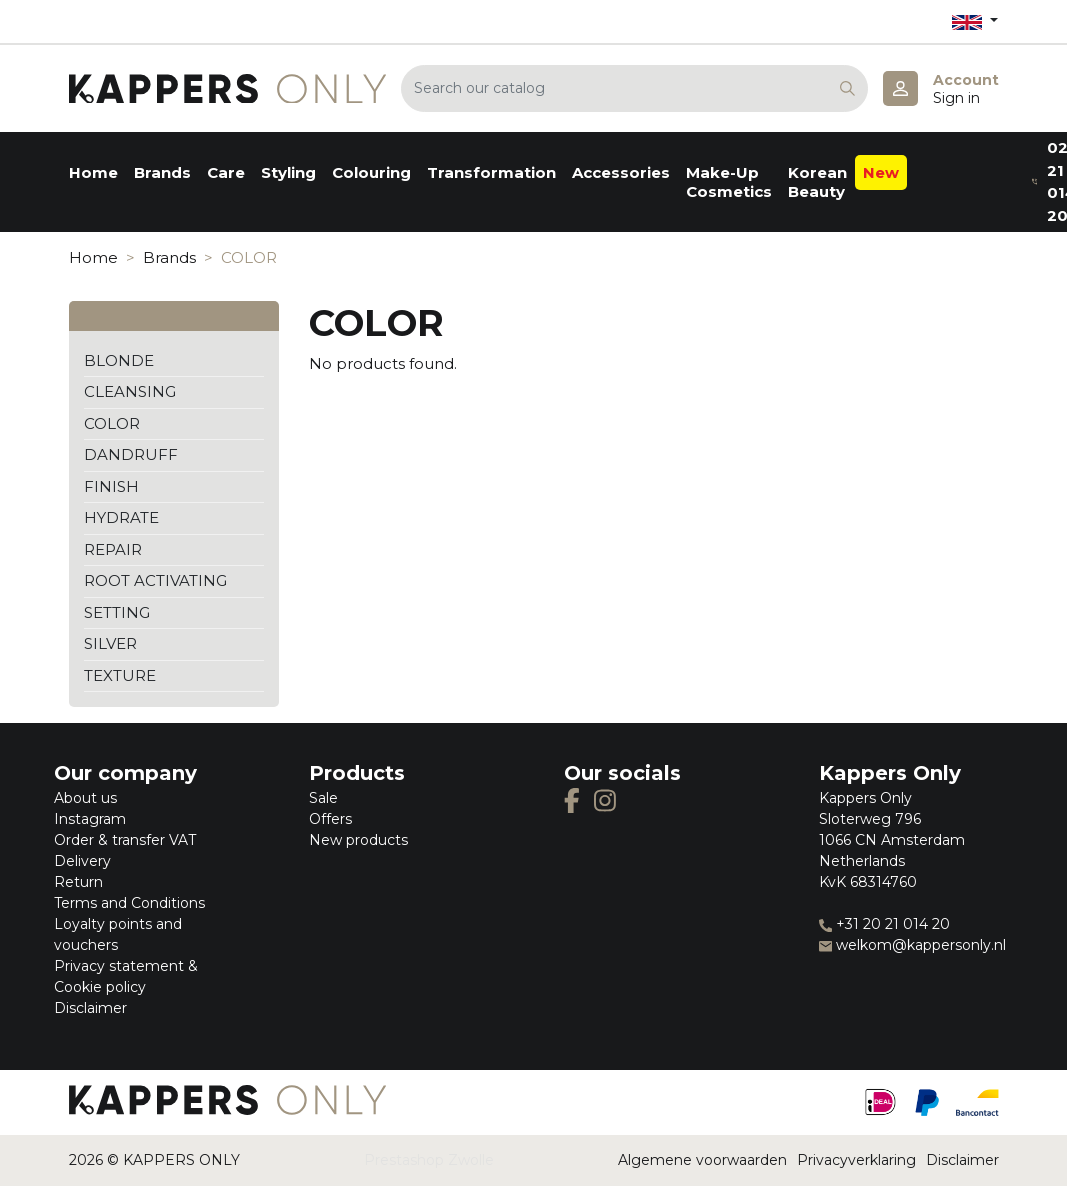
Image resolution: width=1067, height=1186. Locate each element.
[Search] (634, 88)
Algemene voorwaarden (702, 1160)
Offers (330, 819)
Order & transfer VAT (125, 840)
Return (78, 882)
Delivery (82, 861)
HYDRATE (121, 517)
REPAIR (113, 549)
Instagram (90, 819)
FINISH (111, 486)
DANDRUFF (131, 454)
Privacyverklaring (856, 1160)
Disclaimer (90, 1008)
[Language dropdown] (975, 21)
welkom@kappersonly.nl (912, 945)
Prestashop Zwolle (429, 1160)
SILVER (110, 643)
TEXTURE (120, 675)
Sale (323, 798)
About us (85, 798)
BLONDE (119, 360)
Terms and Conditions (129, 903)
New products (358, 840)
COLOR (112, 423)
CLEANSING (130, 391)
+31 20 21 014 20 (884, 924)
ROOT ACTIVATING (155, 580)
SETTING (117, 612)
